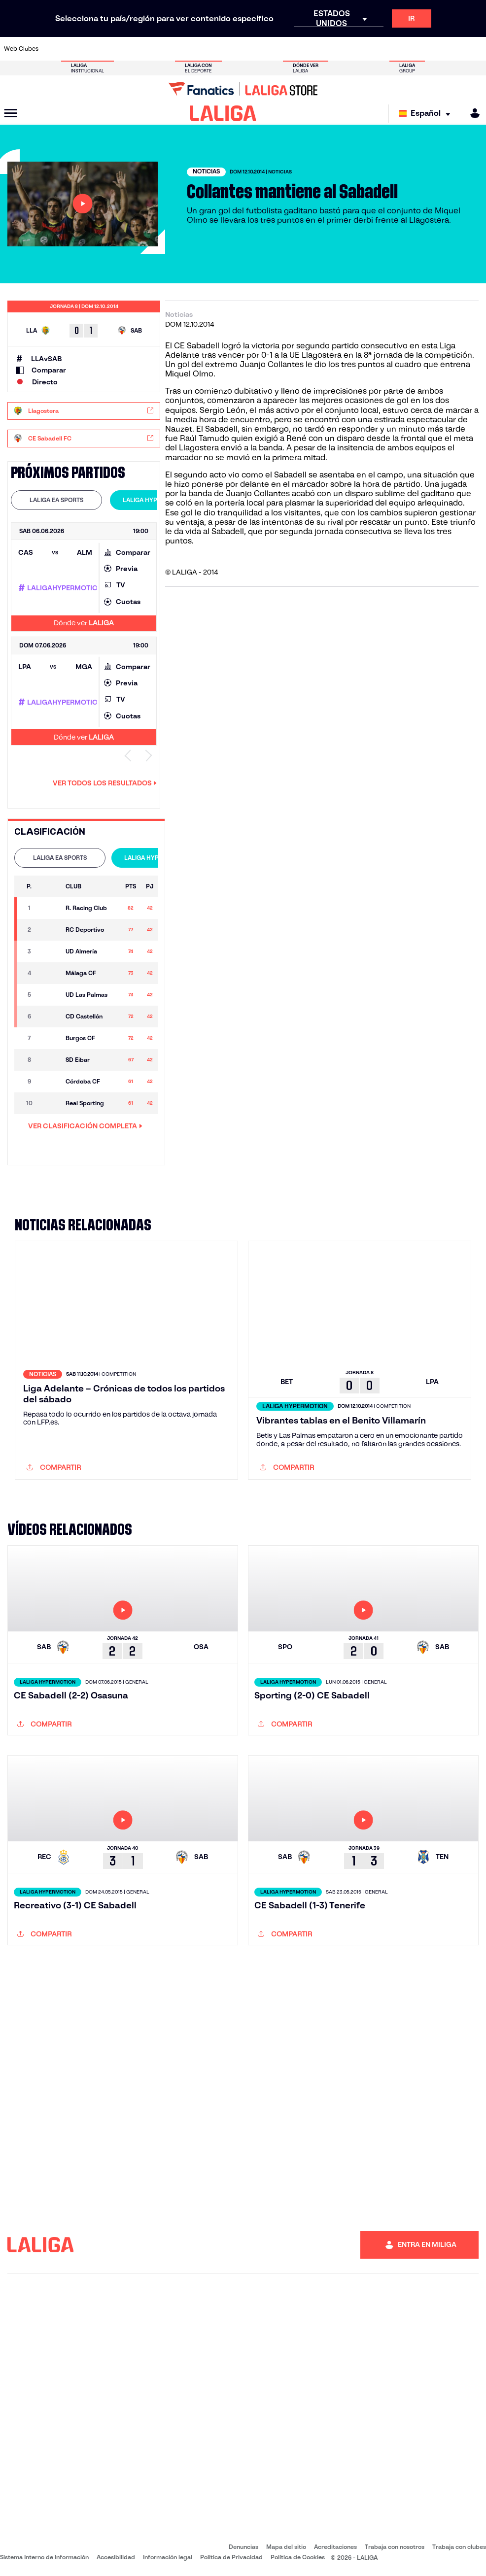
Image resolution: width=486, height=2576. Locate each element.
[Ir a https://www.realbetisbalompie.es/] (341, 48)
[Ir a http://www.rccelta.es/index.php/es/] (275, 48)
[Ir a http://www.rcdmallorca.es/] (319, 48)
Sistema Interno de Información (44, 2557)
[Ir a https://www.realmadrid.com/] (363, 48)
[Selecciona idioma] (427, 113)
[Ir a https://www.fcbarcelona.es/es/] (164, 48)
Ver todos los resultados (105, 783)
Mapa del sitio (286, 2546)
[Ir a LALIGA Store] (243, 89)
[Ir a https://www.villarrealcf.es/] (474, 48)
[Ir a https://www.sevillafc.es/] (430, 48)
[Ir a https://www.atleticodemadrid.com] (75, 48)
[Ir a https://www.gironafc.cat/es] (208, 48)
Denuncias (243, 2546)
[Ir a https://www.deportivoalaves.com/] (119, 48)
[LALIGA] (223, 113)
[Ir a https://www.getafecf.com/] (186, 48)
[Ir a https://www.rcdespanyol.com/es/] (297, 48)
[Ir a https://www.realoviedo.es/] (386, 48)
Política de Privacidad (231, 2557)
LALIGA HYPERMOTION (155, 500)
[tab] (56, 500)
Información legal (167, 2557)
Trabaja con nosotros (394, 2546)
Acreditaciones (335, 2546)
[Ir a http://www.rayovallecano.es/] (252, 48)
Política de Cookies (298, 2557)
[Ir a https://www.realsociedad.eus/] (408, 48)
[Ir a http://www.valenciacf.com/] (452, 48)
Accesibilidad (116, 2557)
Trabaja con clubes (459, 2546)
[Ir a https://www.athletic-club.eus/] (53, 48)
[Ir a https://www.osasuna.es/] (97, 48)
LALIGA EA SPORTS (56, 500)
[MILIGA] (471, 113)
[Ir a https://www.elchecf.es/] (142, 48)
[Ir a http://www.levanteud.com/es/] (230, 48)
